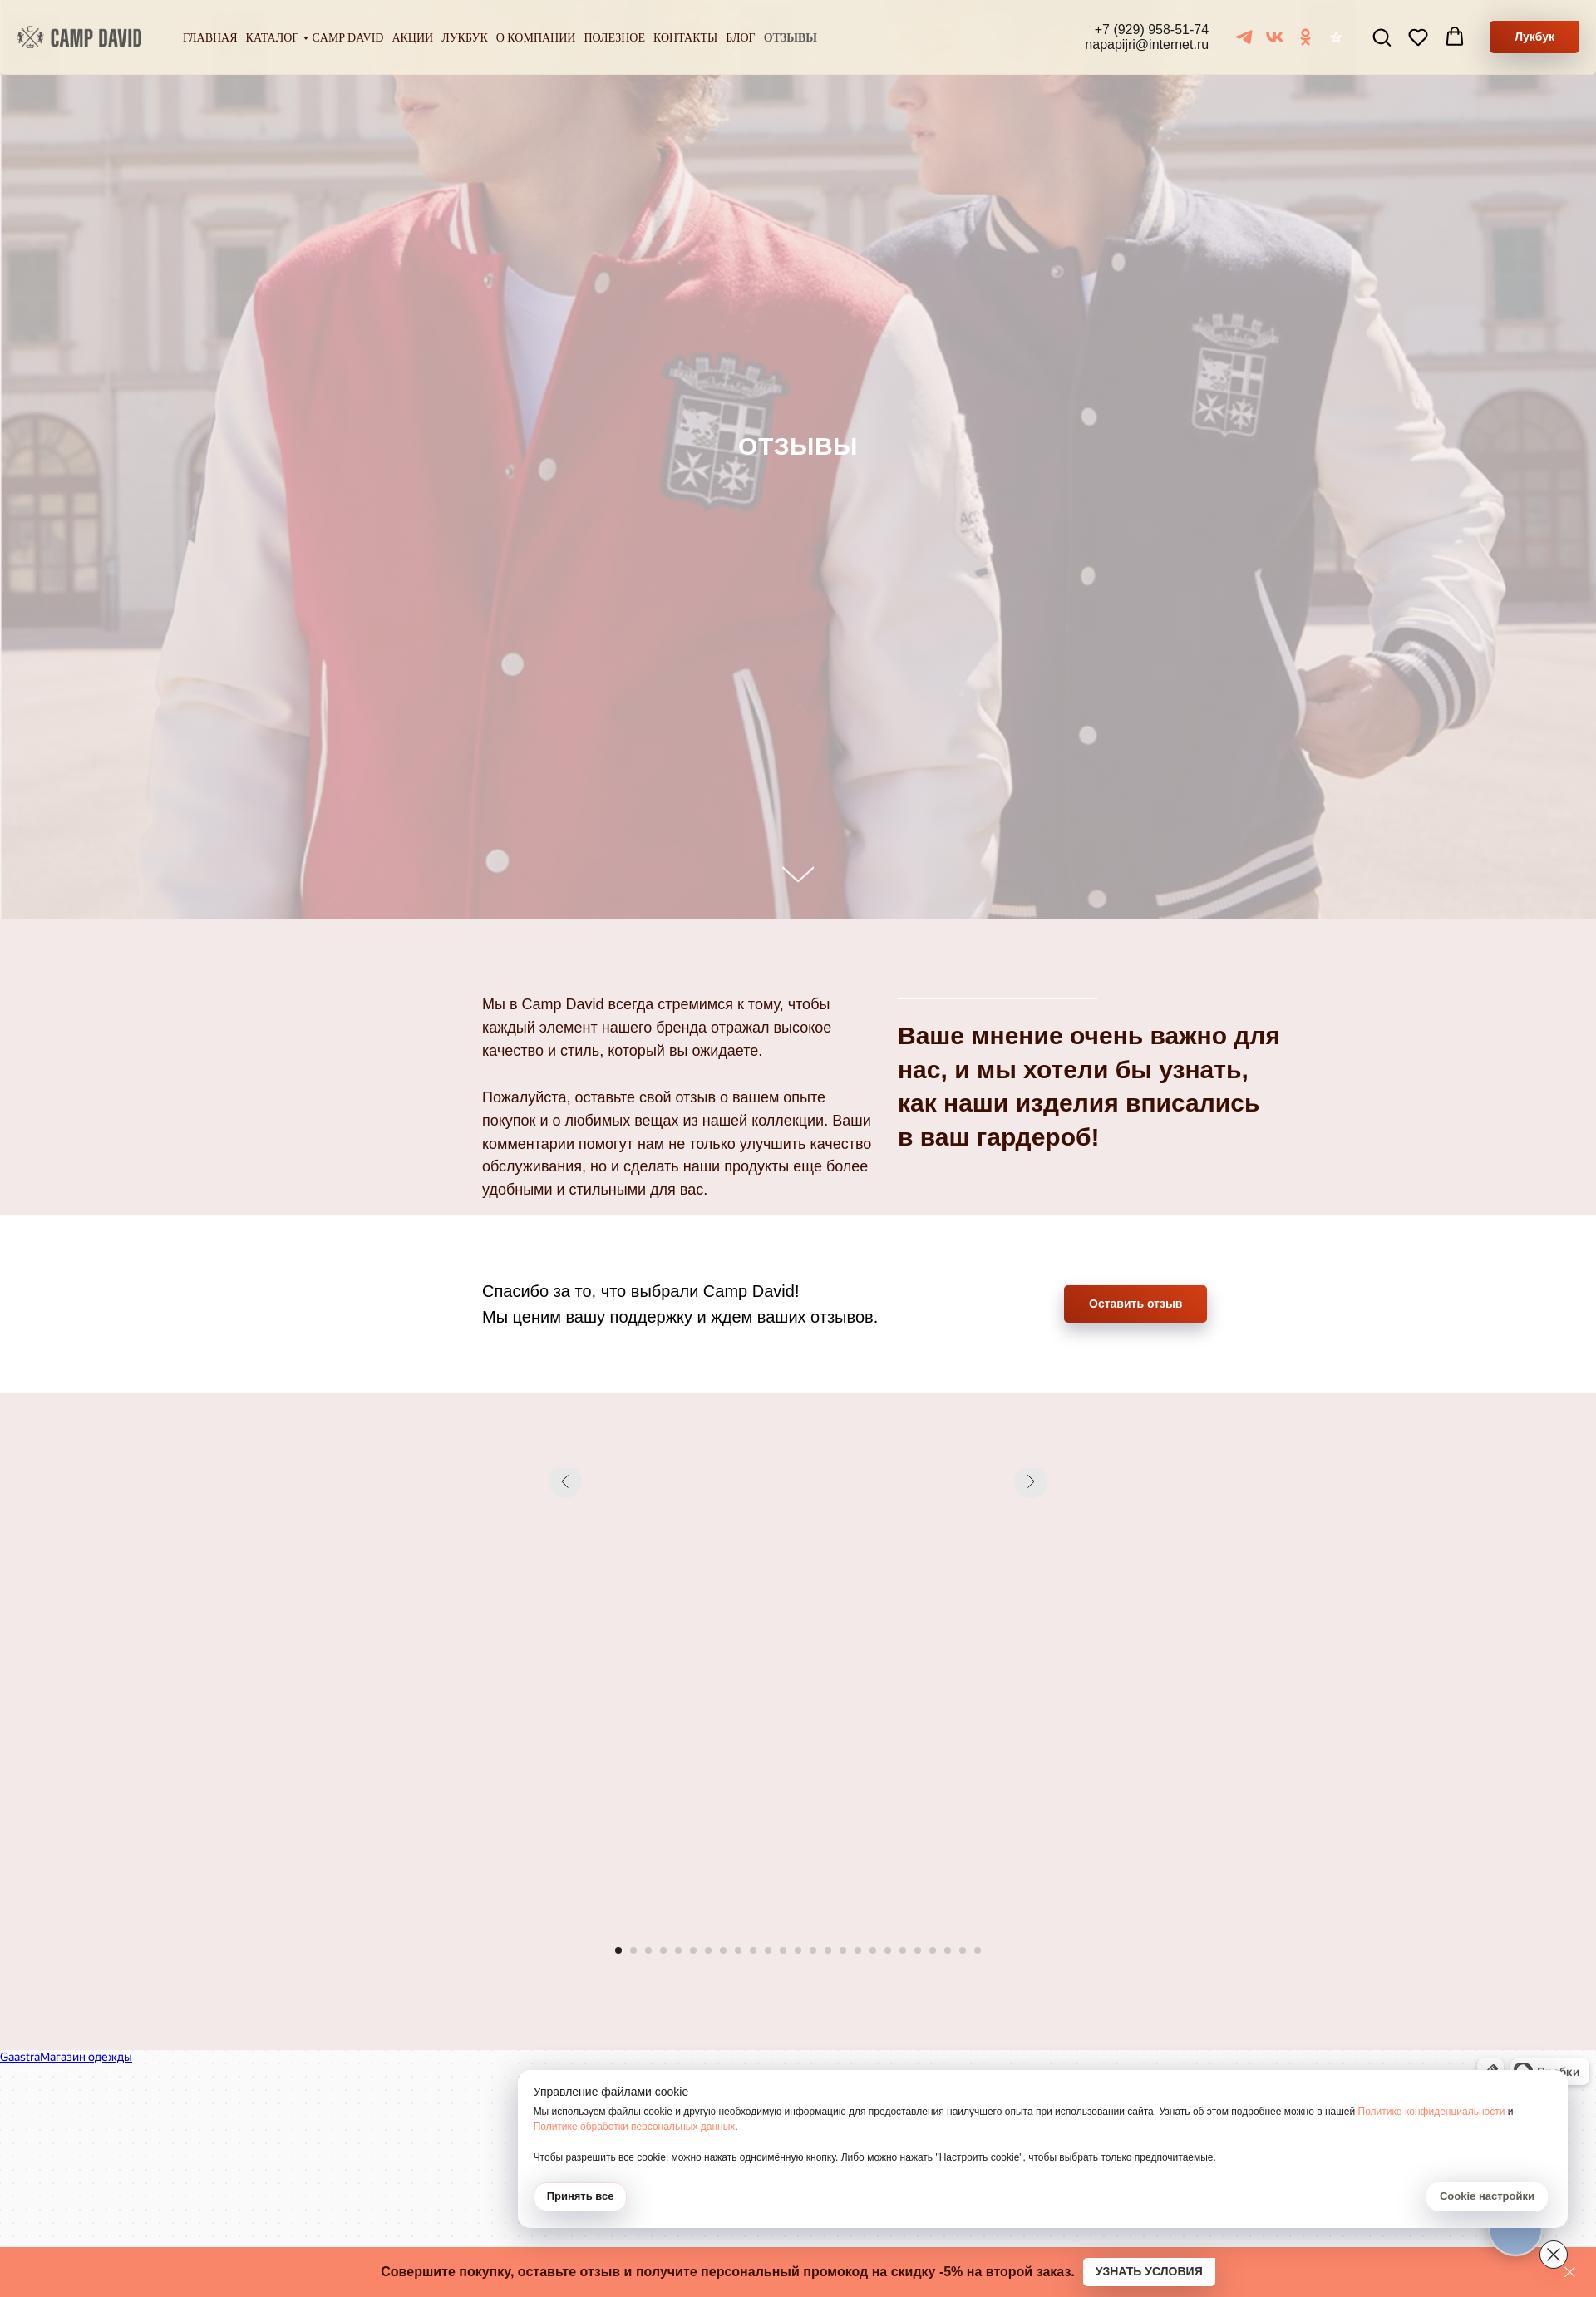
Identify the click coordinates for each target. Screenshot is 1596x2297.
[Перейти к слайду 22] (932, 1950)
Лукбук (464, 38)
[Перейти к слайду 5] (678, 1950)
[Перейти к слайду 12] (783, 1950)
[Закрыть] (1569, 2272)
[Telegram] (1244, 37)
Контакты (685, 38)
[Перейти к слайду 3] (648, 1950)
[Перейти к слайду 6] (693, 1950)
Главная (210, 38)
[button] (1382, 37)
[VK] (1274, 37)
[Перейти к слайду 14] (813, 1950)
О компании (536, 38)
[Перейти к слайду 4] (663, 1950)
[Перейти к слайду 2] (633, 1950)
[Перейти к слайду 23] (947, 1950)
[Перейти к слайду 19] (887, 1950)
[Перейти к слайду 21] (917, 1950)
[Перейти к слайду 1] (618, 1950)
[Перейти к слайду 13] (798, 1950)
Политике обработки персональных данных (1297, 2111)
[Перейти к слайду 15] (828, 1950)
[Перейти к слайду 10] (753, 1950)
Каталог (272, 38)
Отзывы (790, 38)
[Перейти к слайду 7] (708, 1950)
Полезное (614, 38)
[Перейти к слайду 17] (858, 1950)
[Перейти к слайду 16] (843, 1950)
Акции (412, 38)
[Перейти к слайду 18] (872, 1950)
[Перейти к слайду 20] (902, 1950)
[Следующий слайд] (1030, 1696)
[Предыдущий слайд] (565, 1696)
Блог (740, 38)
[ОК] (1305, 37)
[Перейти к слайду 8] (723, 1950)
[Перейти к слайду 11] (768, 1950)
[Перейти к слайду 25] (977, 1950)
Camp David (347, 38)
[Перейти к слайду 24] (962, 1950)
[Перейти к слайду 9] (738, 1950)
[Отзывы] (1336, 37)
